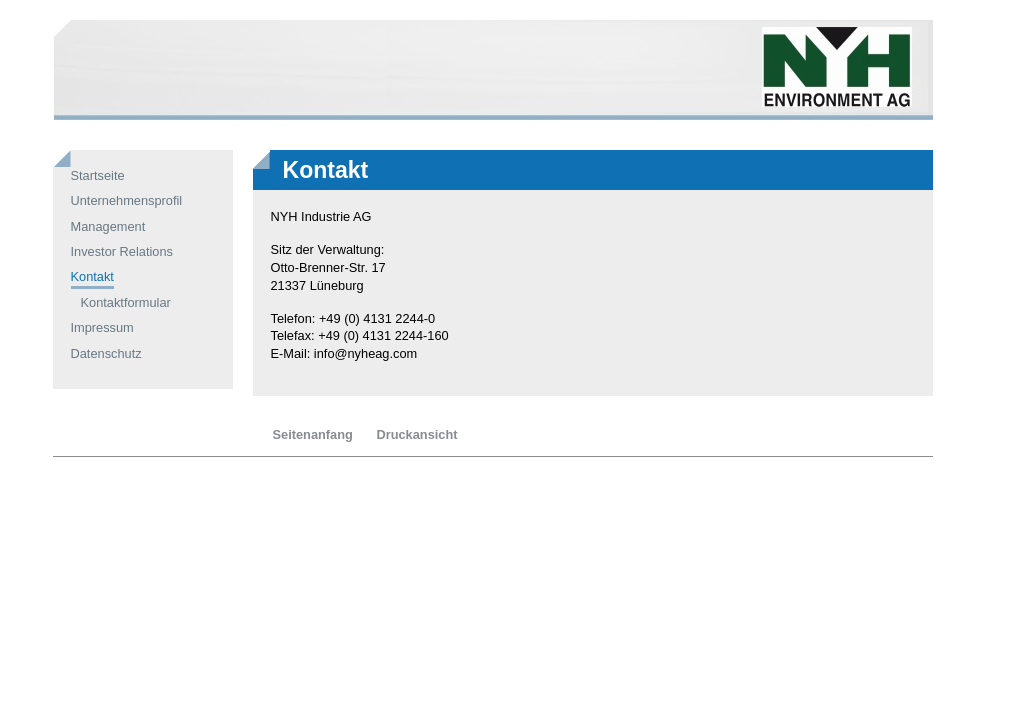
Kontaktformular (126, 302)
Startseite (98, 175)
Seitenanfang (313, 434)
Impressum (102, 327)
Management (108, 226)
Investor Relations (122, 251)
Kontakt (92, 276)
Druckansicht (416, 434)
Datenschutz (106, 353)
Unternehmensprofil (127, 200)
